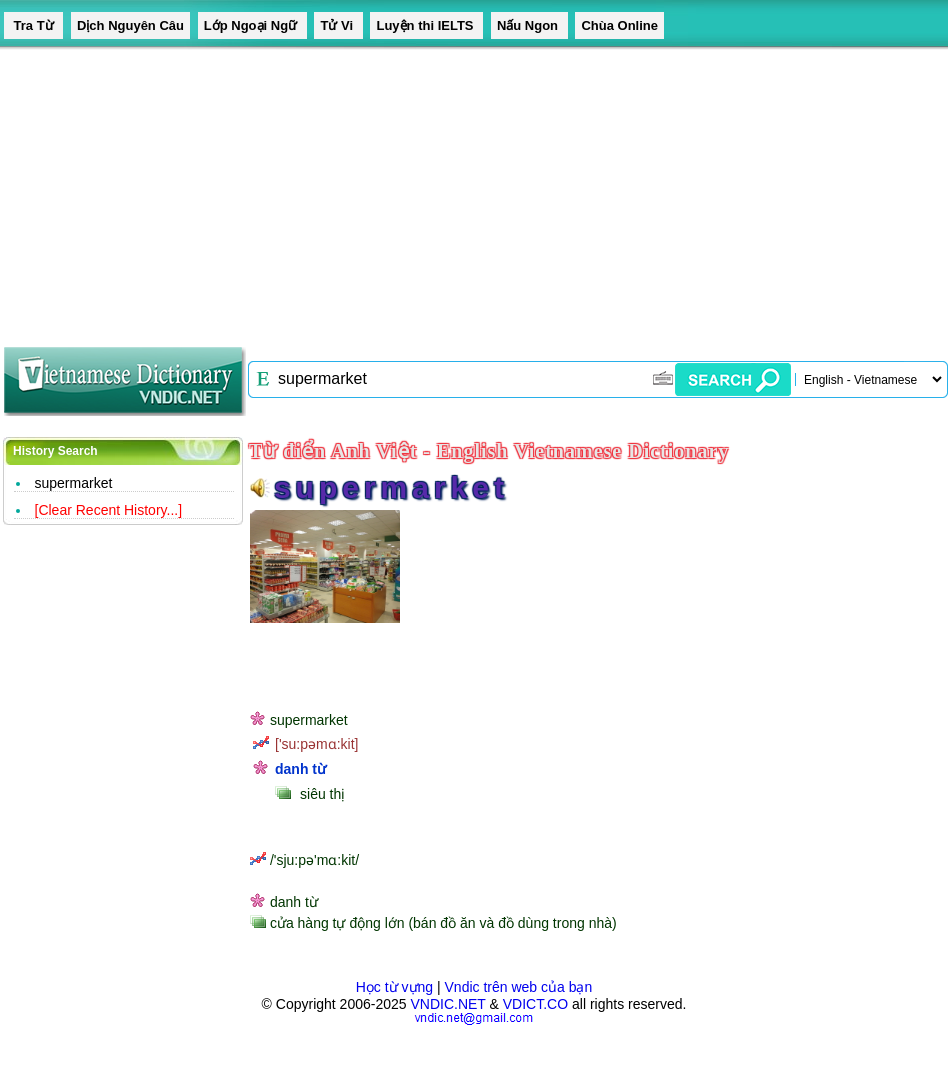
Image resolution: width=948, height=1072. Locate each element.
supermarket (74, 483)
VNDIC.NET (447, 1004)
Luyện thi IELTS (426, 25)
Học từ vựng (394, 987)
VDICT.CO (535, 1004)
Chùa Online (619, 25)
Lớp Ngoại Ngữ (252, 25)
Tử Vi (338, 25)
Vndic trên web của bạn (519, 987)
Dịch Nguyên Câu (130, 25)
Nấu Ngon (529, 25)
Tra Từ (33, 25)
